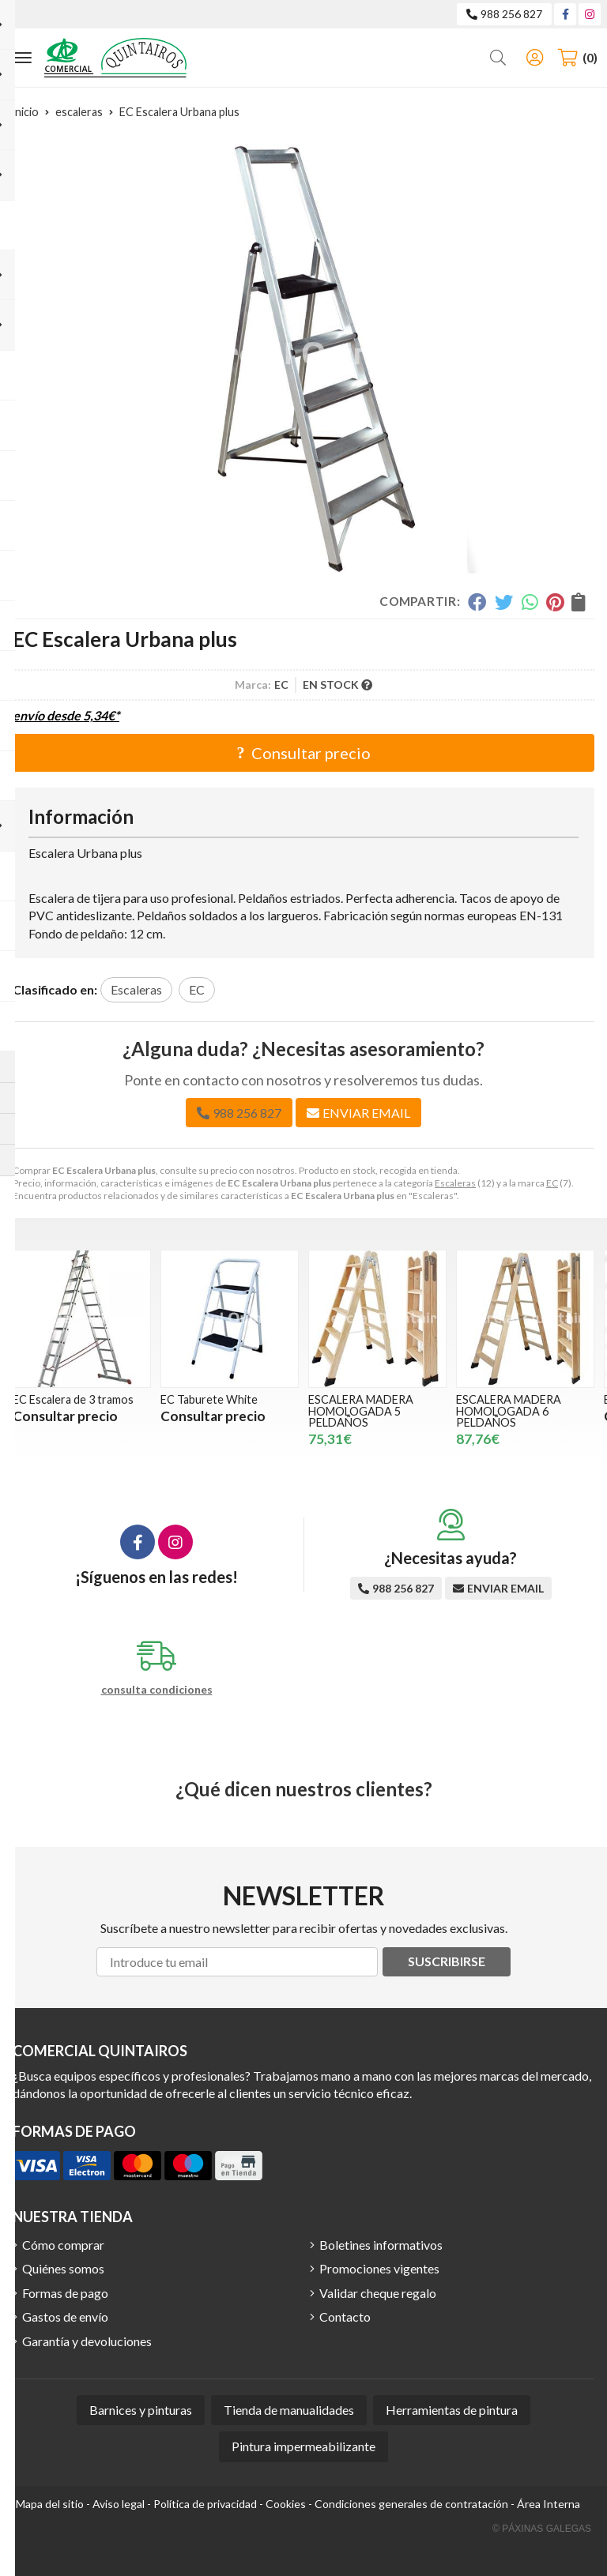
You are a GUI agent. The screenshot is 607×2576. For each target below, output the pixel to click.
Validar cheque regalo (377, 2292)
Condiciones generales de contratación (411, 2503)
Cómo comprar (63, 2244)
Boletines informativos (381, 2244)
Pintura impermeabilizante (303, 2446)
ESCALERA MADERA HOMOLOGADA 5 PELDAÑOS (409, 1411)
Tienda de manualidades (289, 2409)
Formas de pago (65, 2292)
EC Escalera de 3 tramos (122, 1399)
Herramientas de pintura (452, 2409)
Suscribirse (446, 1961)
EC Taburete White (258, 1399)
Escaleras (455, 1183)
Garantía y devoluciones (87, 2340)
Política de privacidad (205, 2503)
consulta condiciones (157, 1689)
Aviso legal (118, 2503)
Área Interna (548, 2503)
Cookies (286, 2503)
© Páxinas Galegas (541, 2528)
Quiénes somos (63, 2268)
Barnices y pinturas (140, 2409)
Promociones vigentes (379, 2268)
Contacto (345, 2316)
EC (552, 1183)
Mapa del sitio (50, 2503)
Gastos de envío (65, 2316)
